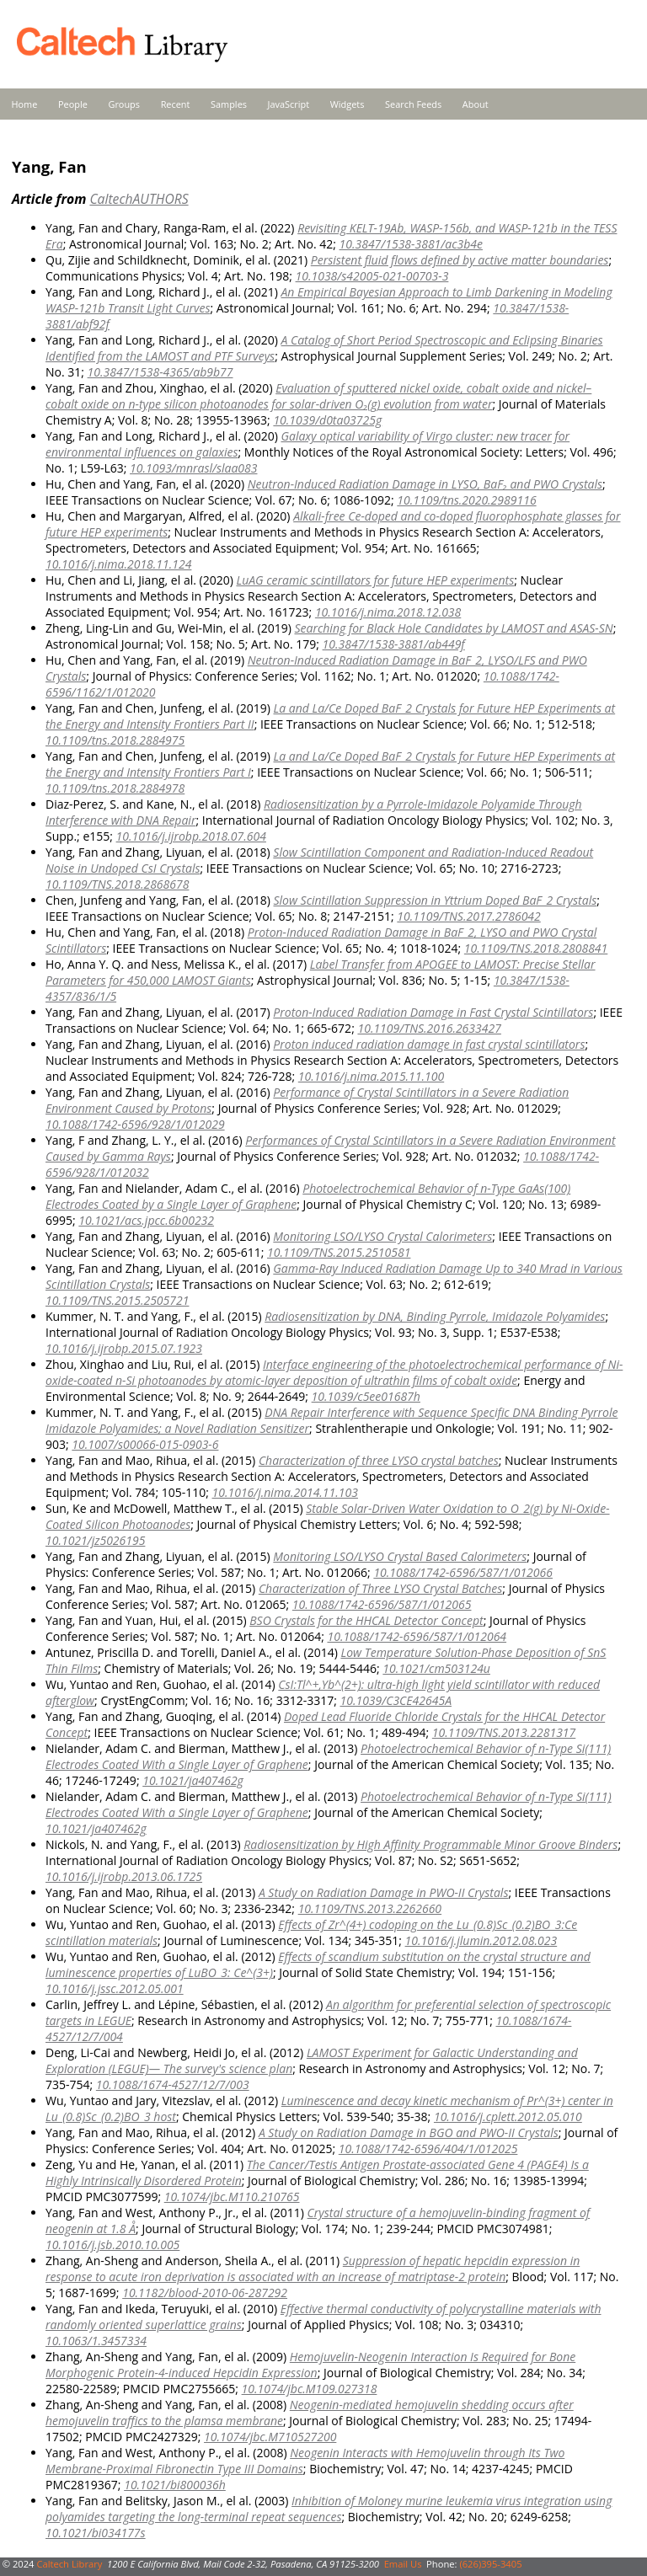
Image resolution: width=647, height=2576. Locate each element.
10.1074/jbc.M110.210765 (232, 2197)
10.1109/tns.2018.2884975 (114, 740)
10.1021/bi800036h (175, 2485)
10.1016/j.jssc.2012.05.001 (114, 1988)
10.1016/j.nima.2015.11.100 (371, 1076)
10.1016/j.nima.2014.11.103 (285, 1492)
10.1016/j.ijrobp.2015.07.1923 (123, 1348)
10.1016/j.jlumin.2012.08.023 (481, 1940)
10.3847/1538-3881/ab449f (394, 644)
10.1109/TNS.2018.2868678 (117, 884)
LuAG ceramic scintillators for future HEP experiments (375, 580)
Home (25, 104)
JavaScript (288, 104)
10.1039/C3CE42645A (396, 1700)
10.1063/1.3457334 (96, 2341)
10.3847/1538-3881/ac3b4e (411, 244)
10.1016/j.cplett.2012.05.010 (508, 2116)
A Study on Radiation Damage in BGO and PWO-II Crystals (409, 2132)
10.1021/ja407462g (192, 1780)
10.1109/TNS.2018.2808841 (535, 948)
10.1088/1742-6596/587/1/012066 (463, 1572)
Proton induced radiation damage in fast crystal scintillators (429, 1044)
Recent (175, 104)
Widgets (347, 104)
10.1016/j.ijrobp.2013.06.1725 (123, 1876)
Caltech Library (69, 2563)
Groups (124, 104)
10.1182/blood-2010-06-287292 (204, 2293)
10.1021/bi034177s (95, 2533)
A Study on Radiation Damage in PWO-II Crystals (384, 1892)
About (476, 104)
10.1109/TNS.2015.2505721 (117, 1300)
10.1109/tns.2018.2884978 (114, 788)
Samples (229, 104)
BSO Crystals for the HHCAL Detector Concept (366, 1620)
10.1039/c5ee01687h (366, 1396)
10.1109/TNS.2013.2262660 (369, 1908)
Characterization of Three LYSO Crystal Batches (380, 1588)
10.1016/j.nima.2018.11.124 (118, 564)
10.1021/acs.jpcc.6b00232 (146, 1220)
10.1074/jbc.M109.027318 (309, 2389)
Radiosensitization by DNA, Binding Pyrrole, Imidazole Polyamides (435, 1316)
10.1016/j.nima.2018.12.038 (388, 612)
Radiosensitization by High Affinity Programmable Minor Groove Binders (430, 1844)
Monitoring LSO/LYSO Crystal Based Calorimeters (400, 1556)
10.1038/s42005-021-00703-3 (372, 276)
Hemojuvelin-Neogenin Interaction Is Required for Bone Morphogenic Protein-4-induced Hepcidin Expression (310, 2365)
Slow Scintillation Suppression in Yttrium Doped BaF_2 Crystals (434, 900)
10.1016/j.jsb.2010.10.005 (112, 2245)
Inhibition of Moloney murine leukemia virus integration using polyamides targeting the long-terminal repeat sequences (328, 2509)
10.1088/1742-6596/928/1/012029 (135, 1124)
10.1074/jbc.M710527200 (270, 2437)
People (73, 104)
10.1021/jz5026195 (95, 1540)
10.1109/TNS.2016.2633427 (428, 1028)
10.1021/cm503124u (436, 1668)
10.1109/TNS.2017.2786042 (468, 916)
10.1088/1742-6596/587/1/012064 (416, 1636)
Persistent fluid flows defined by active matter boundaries (460, 260)
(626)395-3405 (490, 2563)
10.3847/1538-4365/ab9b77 (160, 372)
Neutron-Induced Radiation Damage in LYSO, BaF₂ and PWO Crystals (425, 484)
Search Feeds (413, 104)
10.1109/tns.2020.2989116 (466, 500)
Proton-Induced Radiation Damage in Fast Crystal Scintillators (433, 1012)
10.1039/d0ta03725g (327, 420)
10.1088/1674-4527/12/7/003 (172, 2084)
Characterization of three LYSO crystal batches (379, 1460)
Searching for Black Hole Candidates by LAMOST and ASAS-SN (453, 628)
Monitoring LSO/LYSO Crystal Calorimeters (382, 1236)
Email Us (403, 2563)
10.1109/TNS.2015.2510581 (338, 1252)
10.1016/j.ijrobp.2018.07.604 (191, 836)
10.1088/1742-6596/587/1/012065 (382, 1604)
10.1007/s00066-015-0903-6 (145, 1444)
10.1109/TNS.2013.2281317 (503, 1732)
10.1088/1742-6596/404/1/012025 (428, 2148)
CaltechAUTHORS (138, 199)
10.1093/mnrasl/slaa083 (193, 468)
